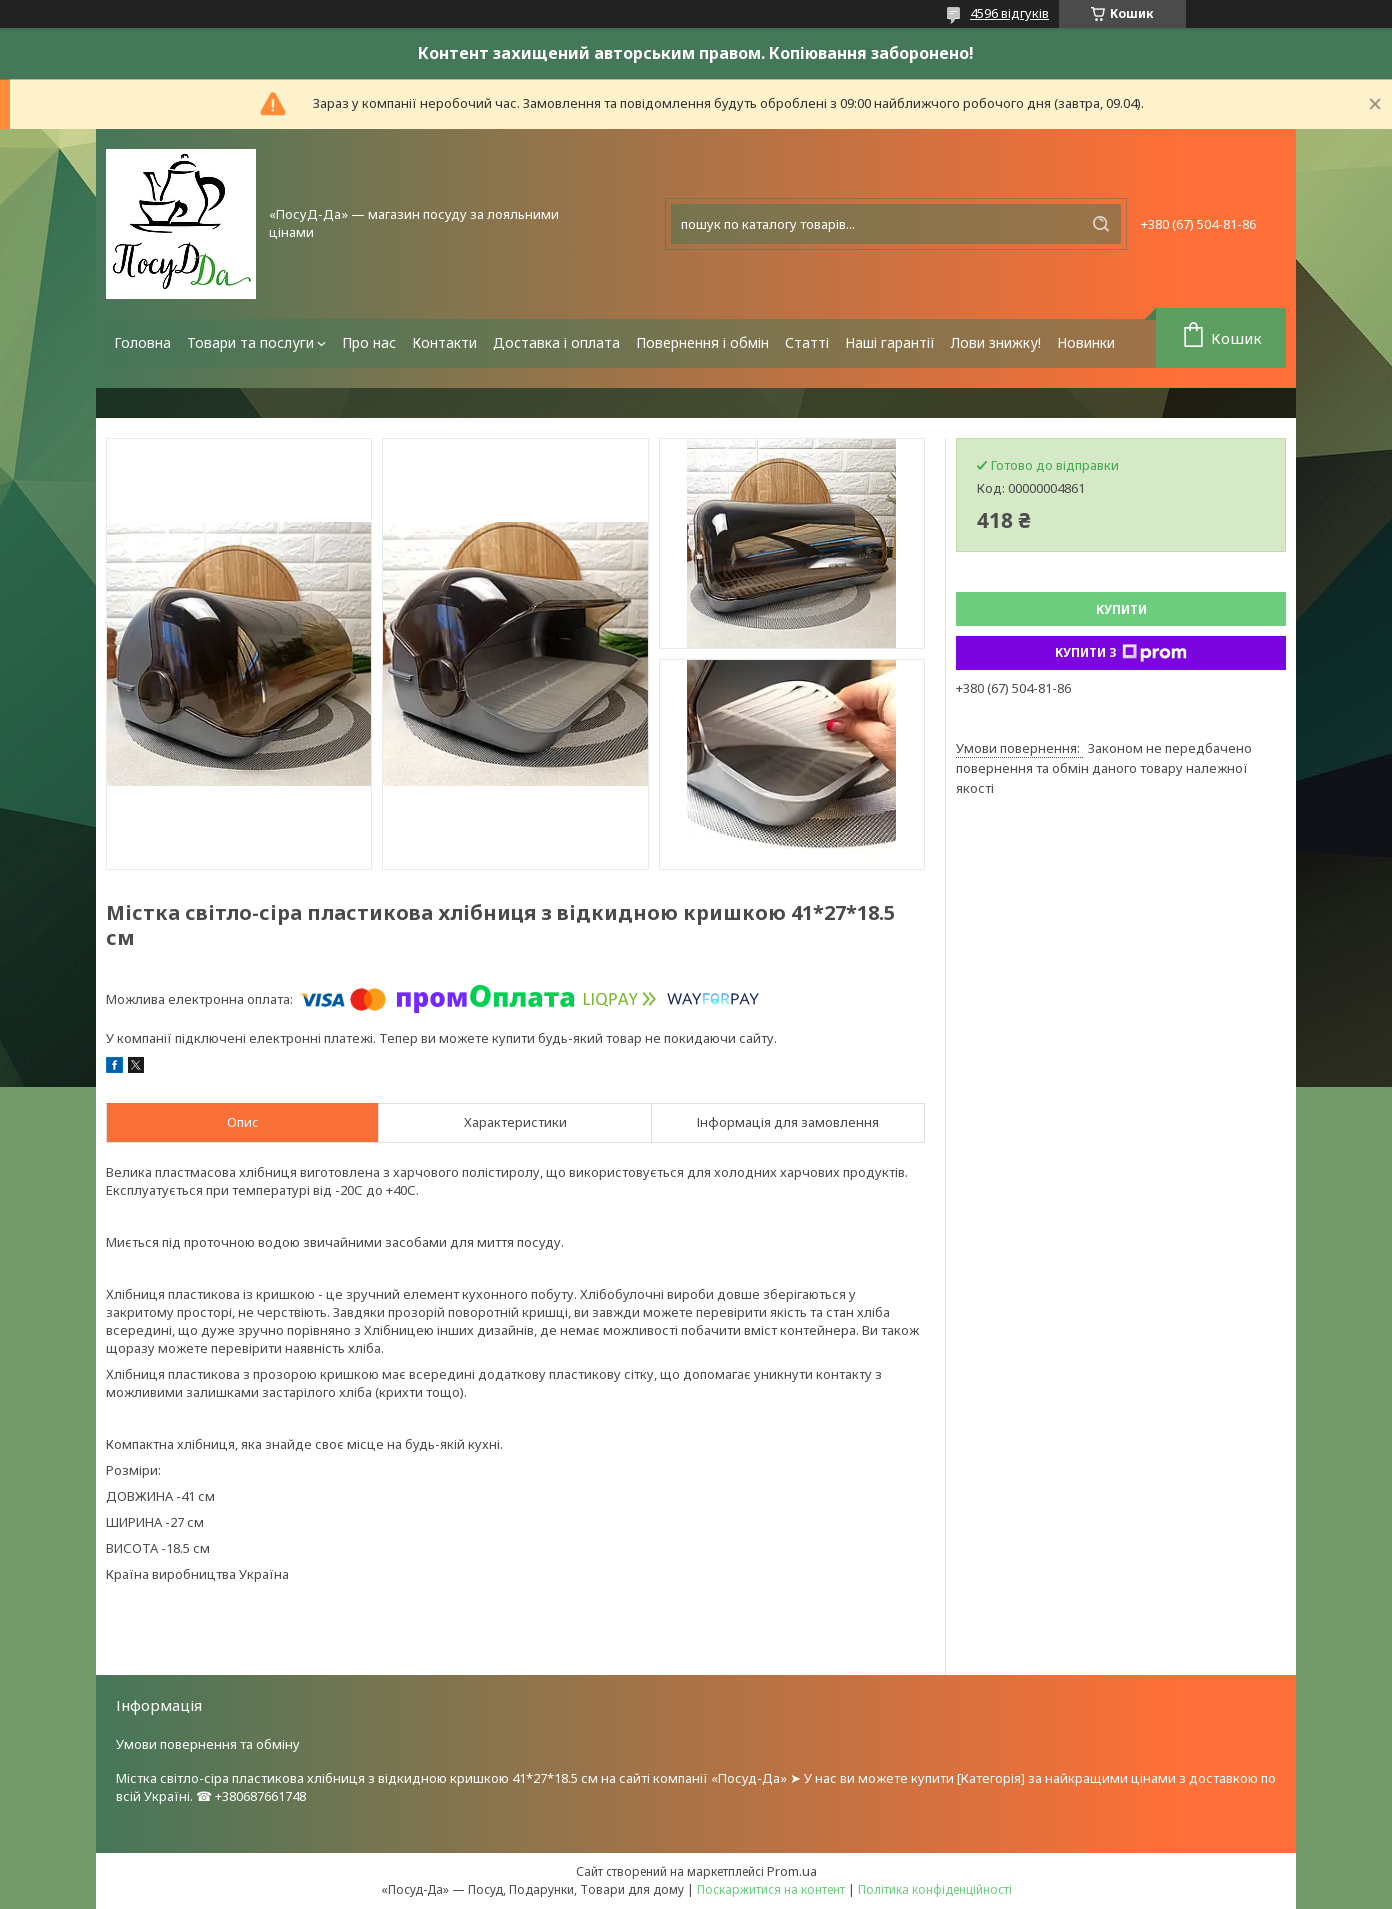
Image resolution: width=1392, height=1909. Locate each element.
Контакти (444, 342)
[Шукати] (1101, 224)
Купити (1121, 609)
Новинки (1086, 342)
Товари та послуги (250, 342)
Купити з (1121, 653)
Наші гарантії (890, 342)
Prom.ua (792, 1871)
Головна (142, 342)
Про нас (369, 342)
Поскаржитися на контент (771, 1889)
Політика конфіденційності (935, 1889)
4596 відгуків (1009, 13)
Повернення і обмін (702, 342)
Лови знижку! (996, 342)
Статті (807, 342)
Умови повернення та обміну (208, 1744)
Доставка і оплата (556, 342)
